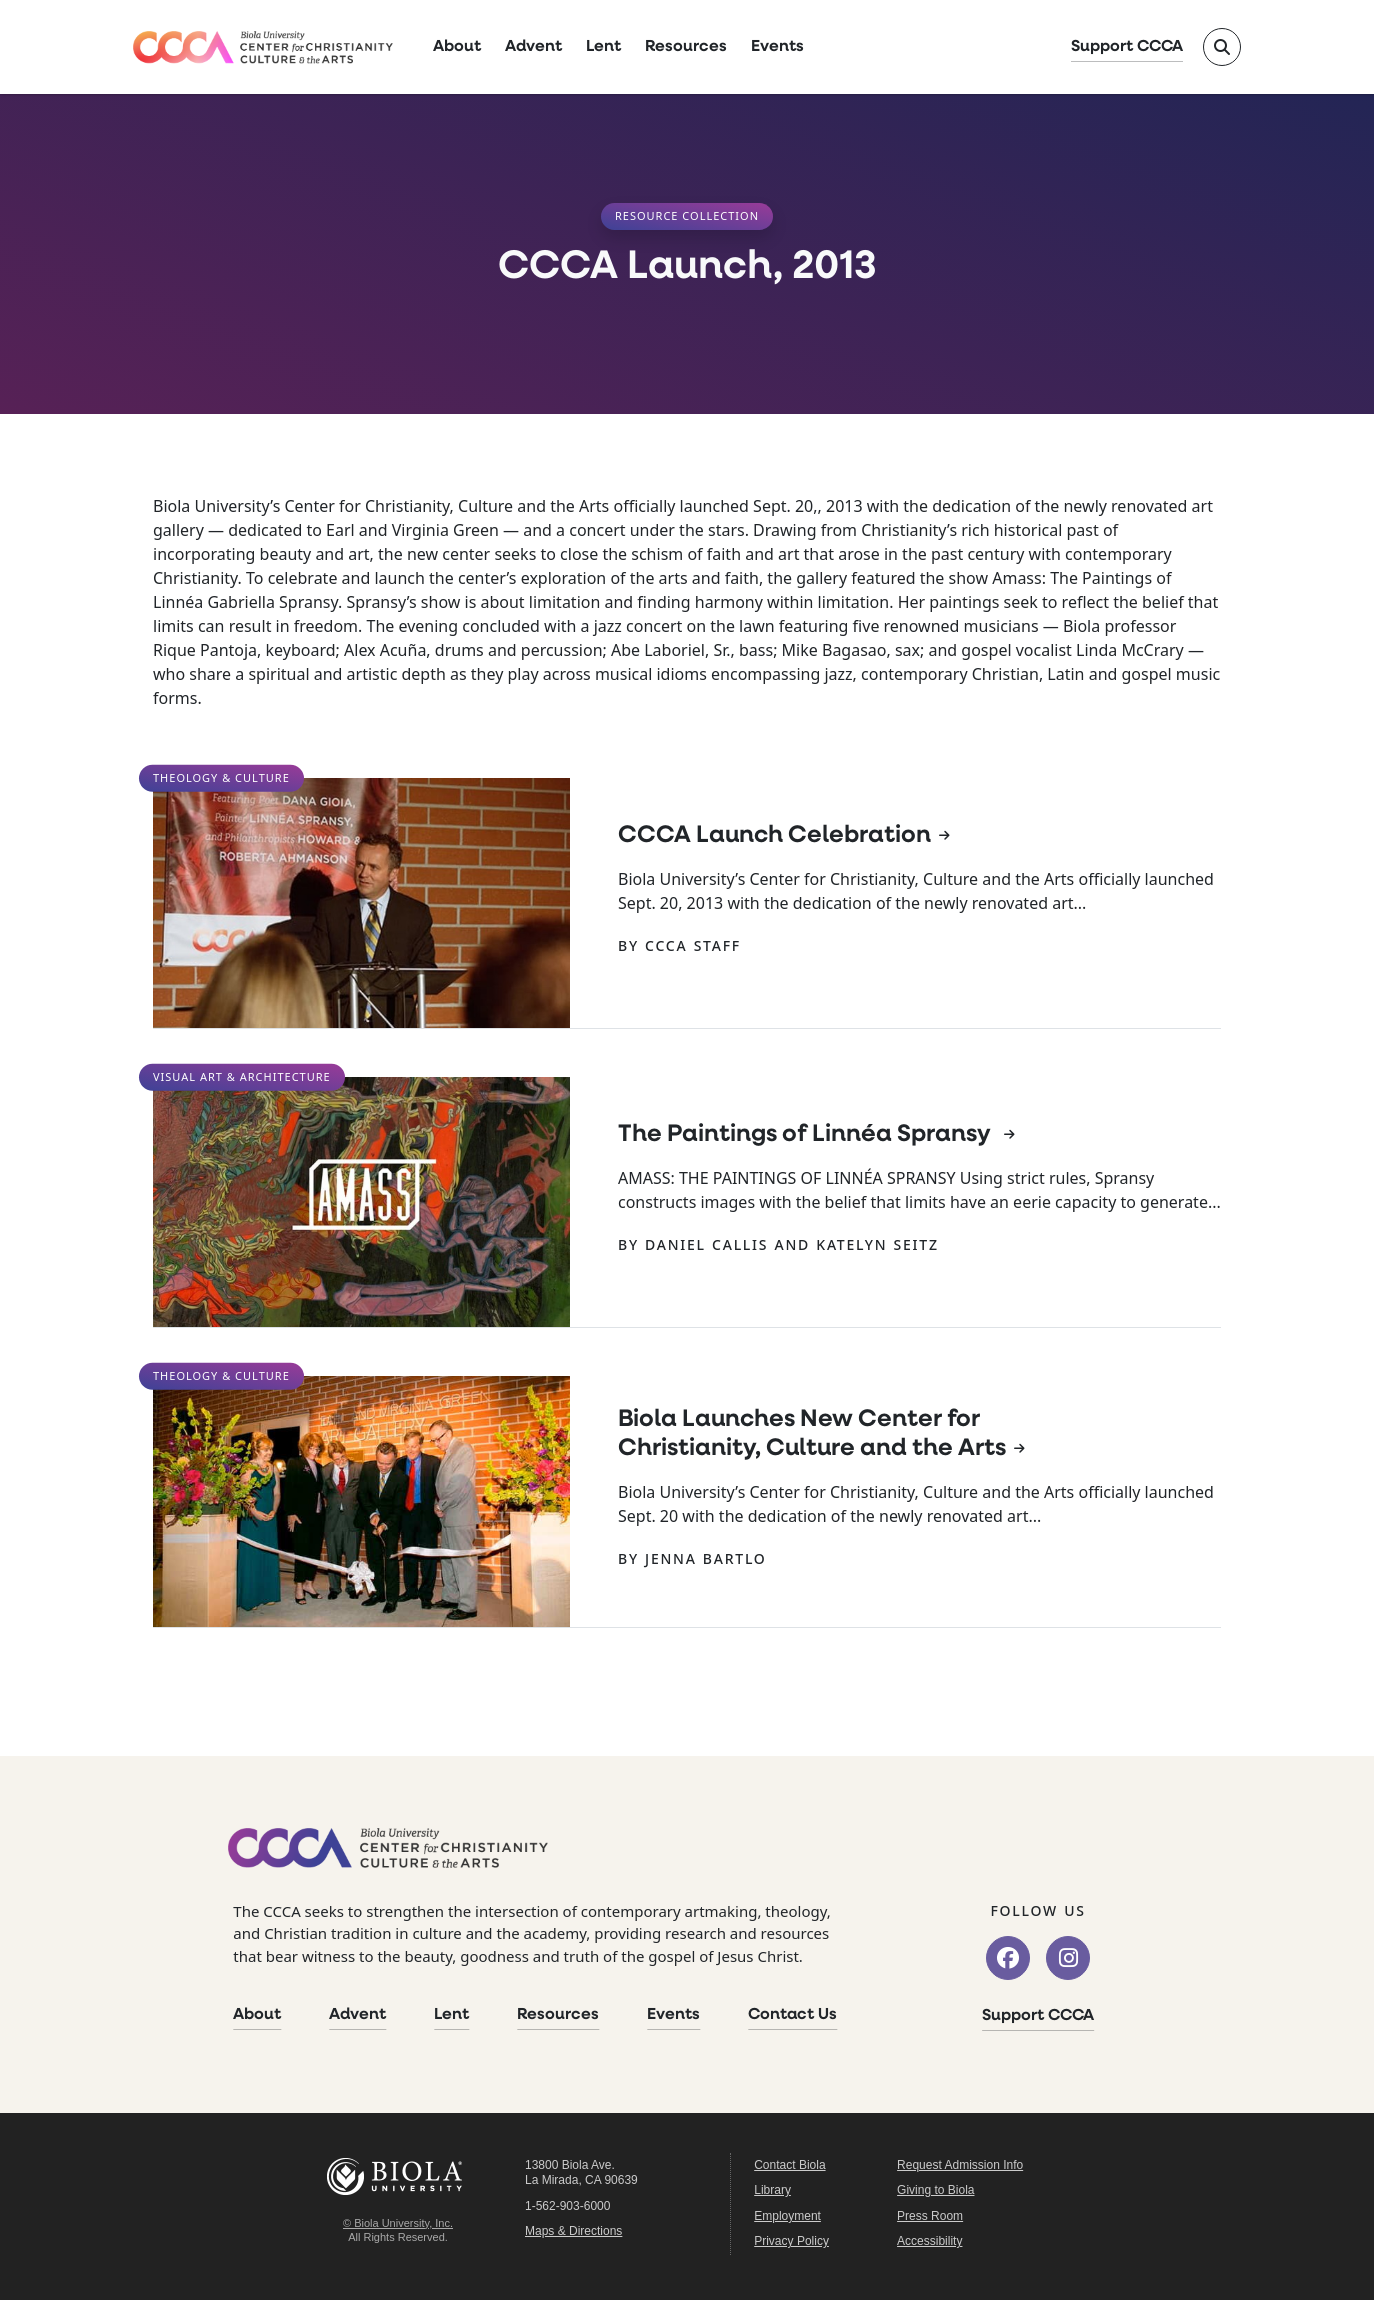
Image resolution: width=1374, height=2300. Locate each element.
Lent (603, 47)
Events (777, 47)
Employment (787, 2216)
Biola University (398, 2176)
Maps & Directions (573, 2231)
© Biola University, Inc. (398, 2223)
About (457, 47)
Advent (533, 47)
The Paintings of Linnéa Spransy (807, 1135)
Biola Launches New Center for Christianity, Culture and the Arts (812, 1434)
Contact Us (792, 2015)
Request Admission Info (960, 2165)
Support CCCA (1127, 47)
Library (772, 2190)
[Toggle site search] (1222, 47)
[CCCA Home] (263, 47)
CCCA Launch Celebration (774, 836)
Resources (686, 47)
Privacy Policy (791, 2241)
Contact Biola (789, 2165)
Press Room (930, 2216)
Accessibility (929, 2241)
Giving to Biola (935, 2190)
